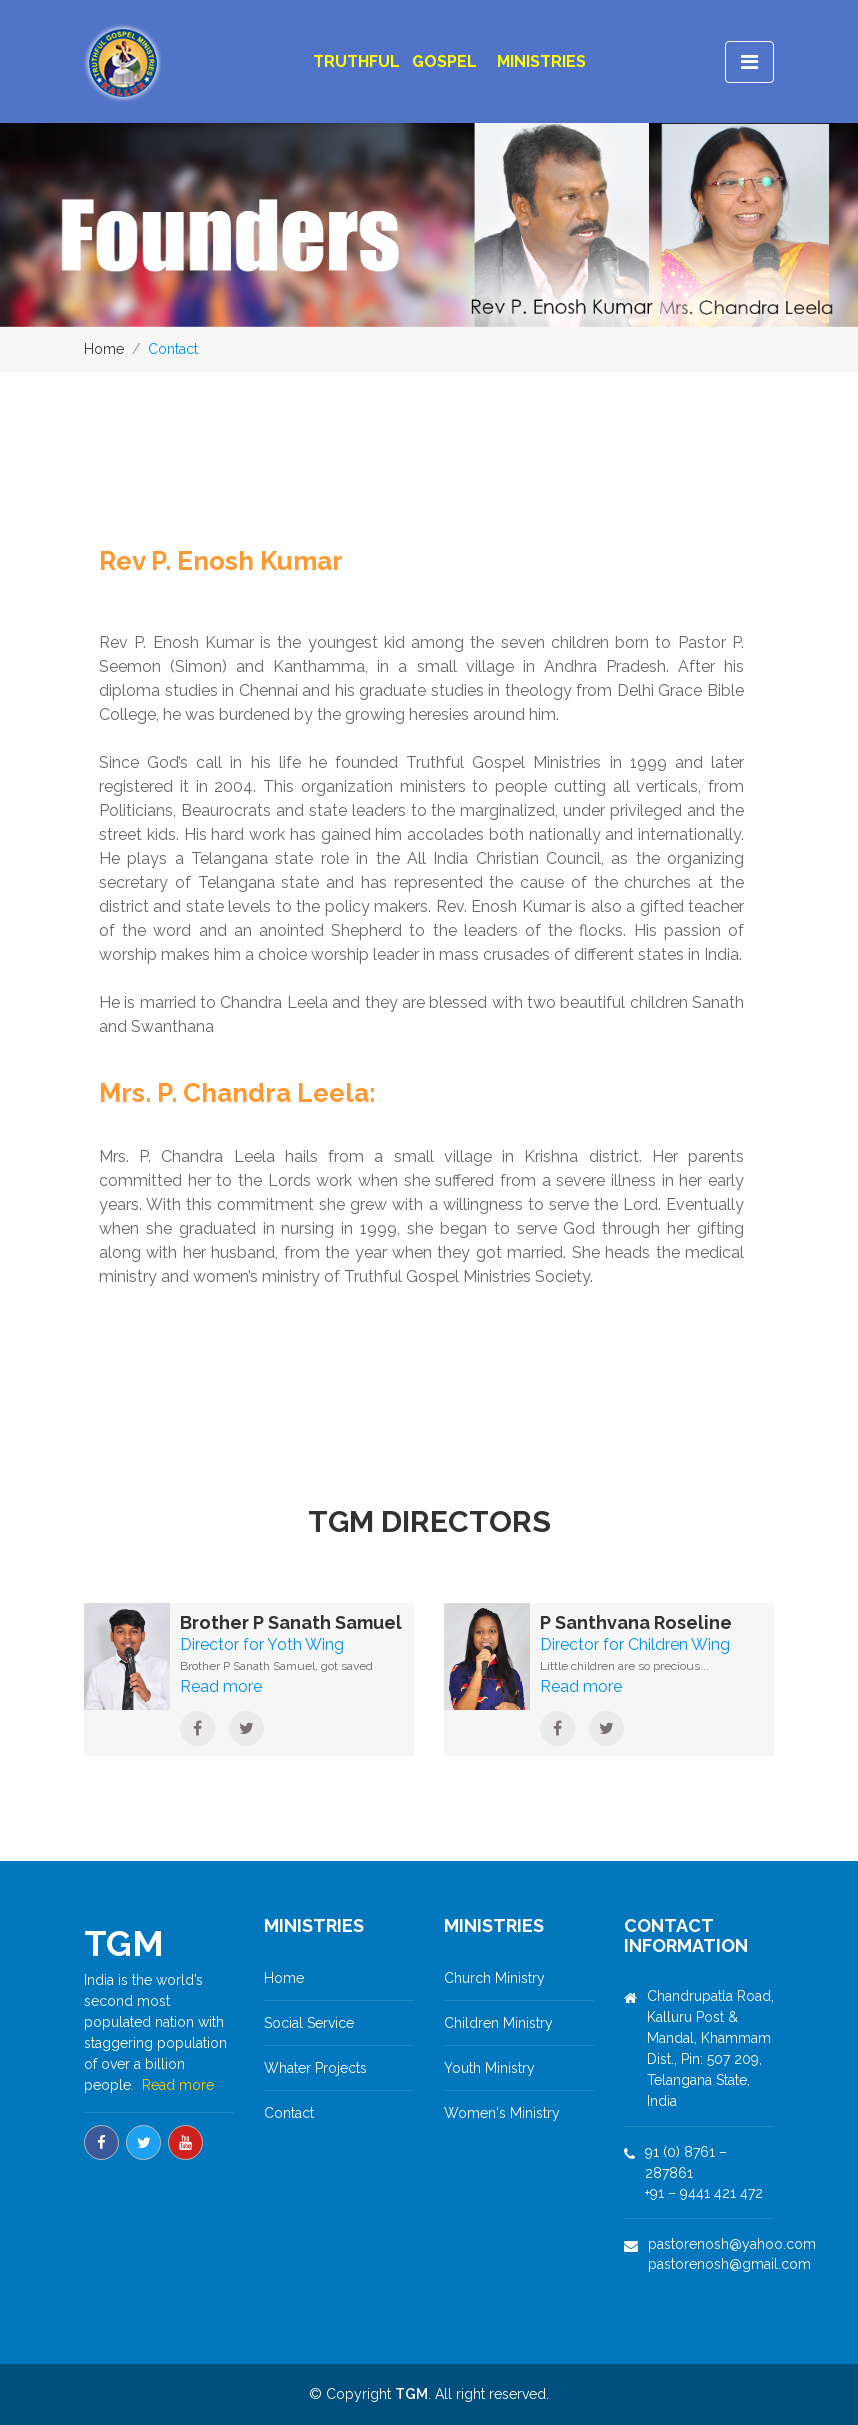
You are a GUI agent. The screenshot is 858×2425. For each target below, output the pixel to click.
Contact (289, 2113)
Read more (178, 2085)
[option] (429, 225)
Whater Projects (315, 2068)
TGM (411, 2394)
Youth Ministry (489, 2068)
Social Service (309, 2023)
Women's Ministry (502, 2113)
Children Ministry (498, 2023)
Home (104, 349)
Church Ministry (494, 1978)
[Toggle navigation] (749, 62)
